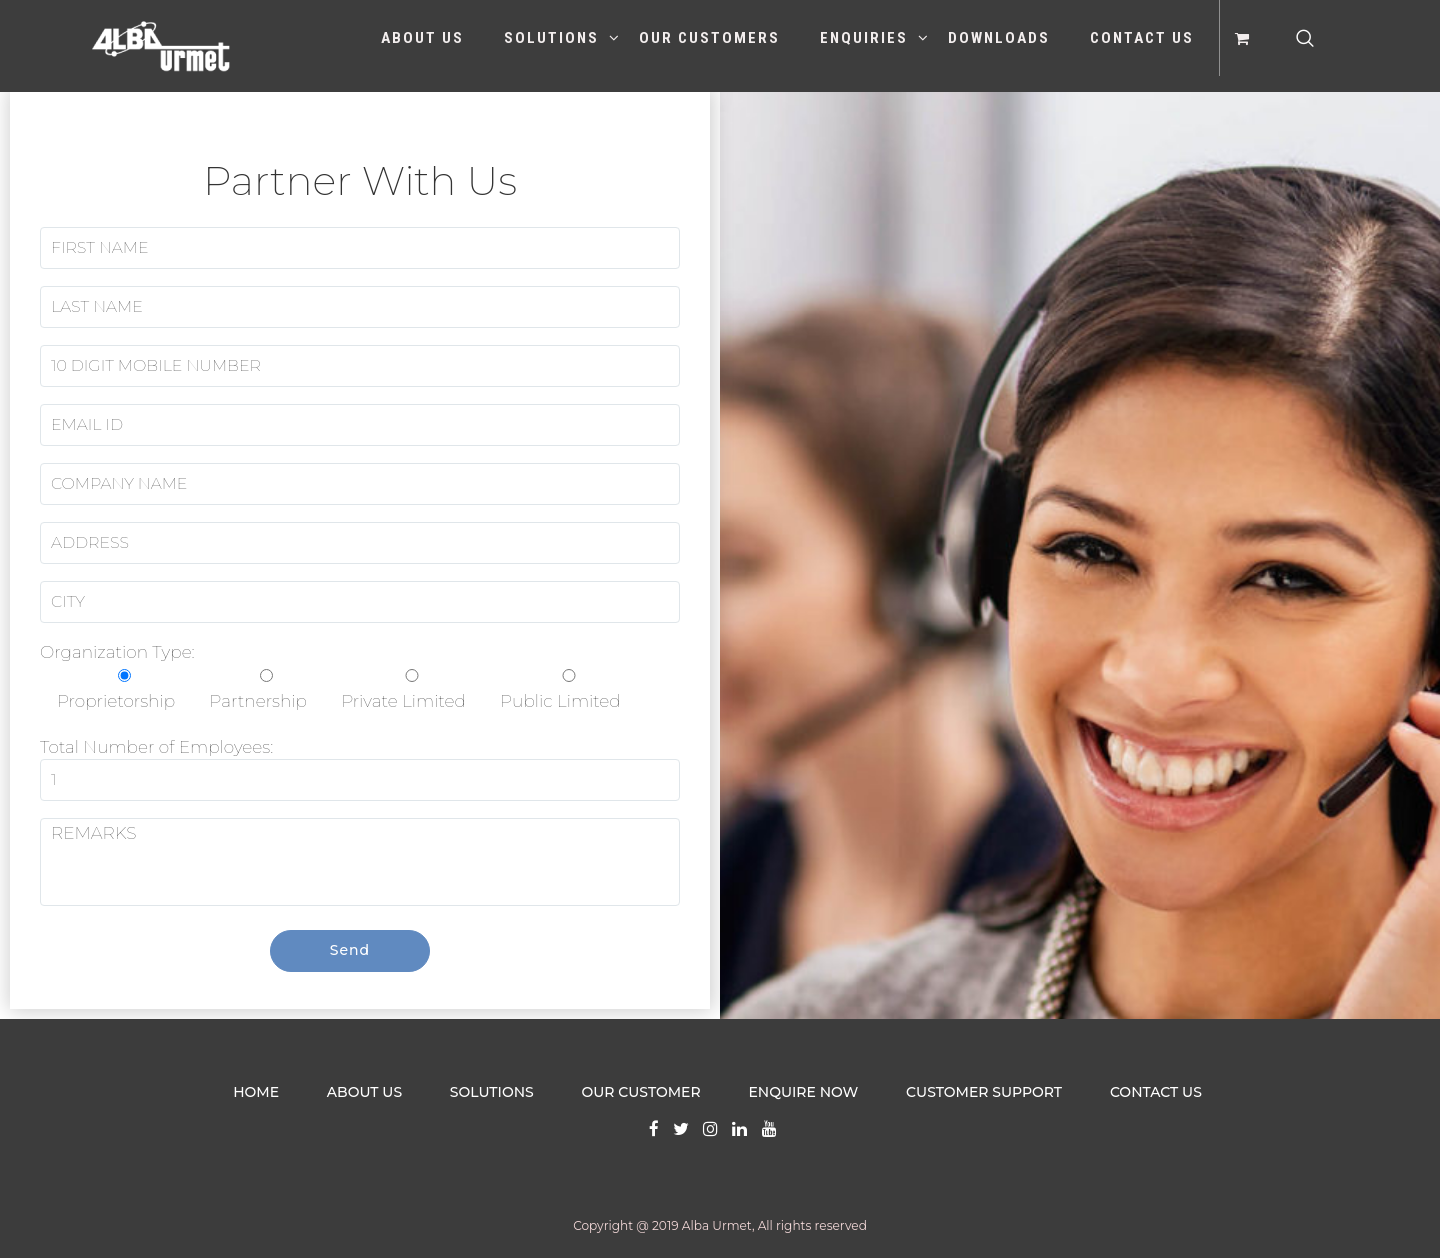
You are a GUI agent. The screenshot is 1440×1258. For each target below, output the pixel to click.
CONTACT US (1156, 1092)
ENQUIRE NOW (803, 1092)
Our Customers (709, 38)
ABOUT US (364, 1092)
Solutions (551, 38)
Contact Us (1142, 38)
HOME (256, 1092)
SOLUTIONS (492, 1092)
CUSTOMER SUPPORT (984, 1092)
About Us (422, 38)
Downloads (999, 38)
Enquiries (864, 38)
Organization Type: (339, 676)
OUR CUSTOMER (641, 1092)
